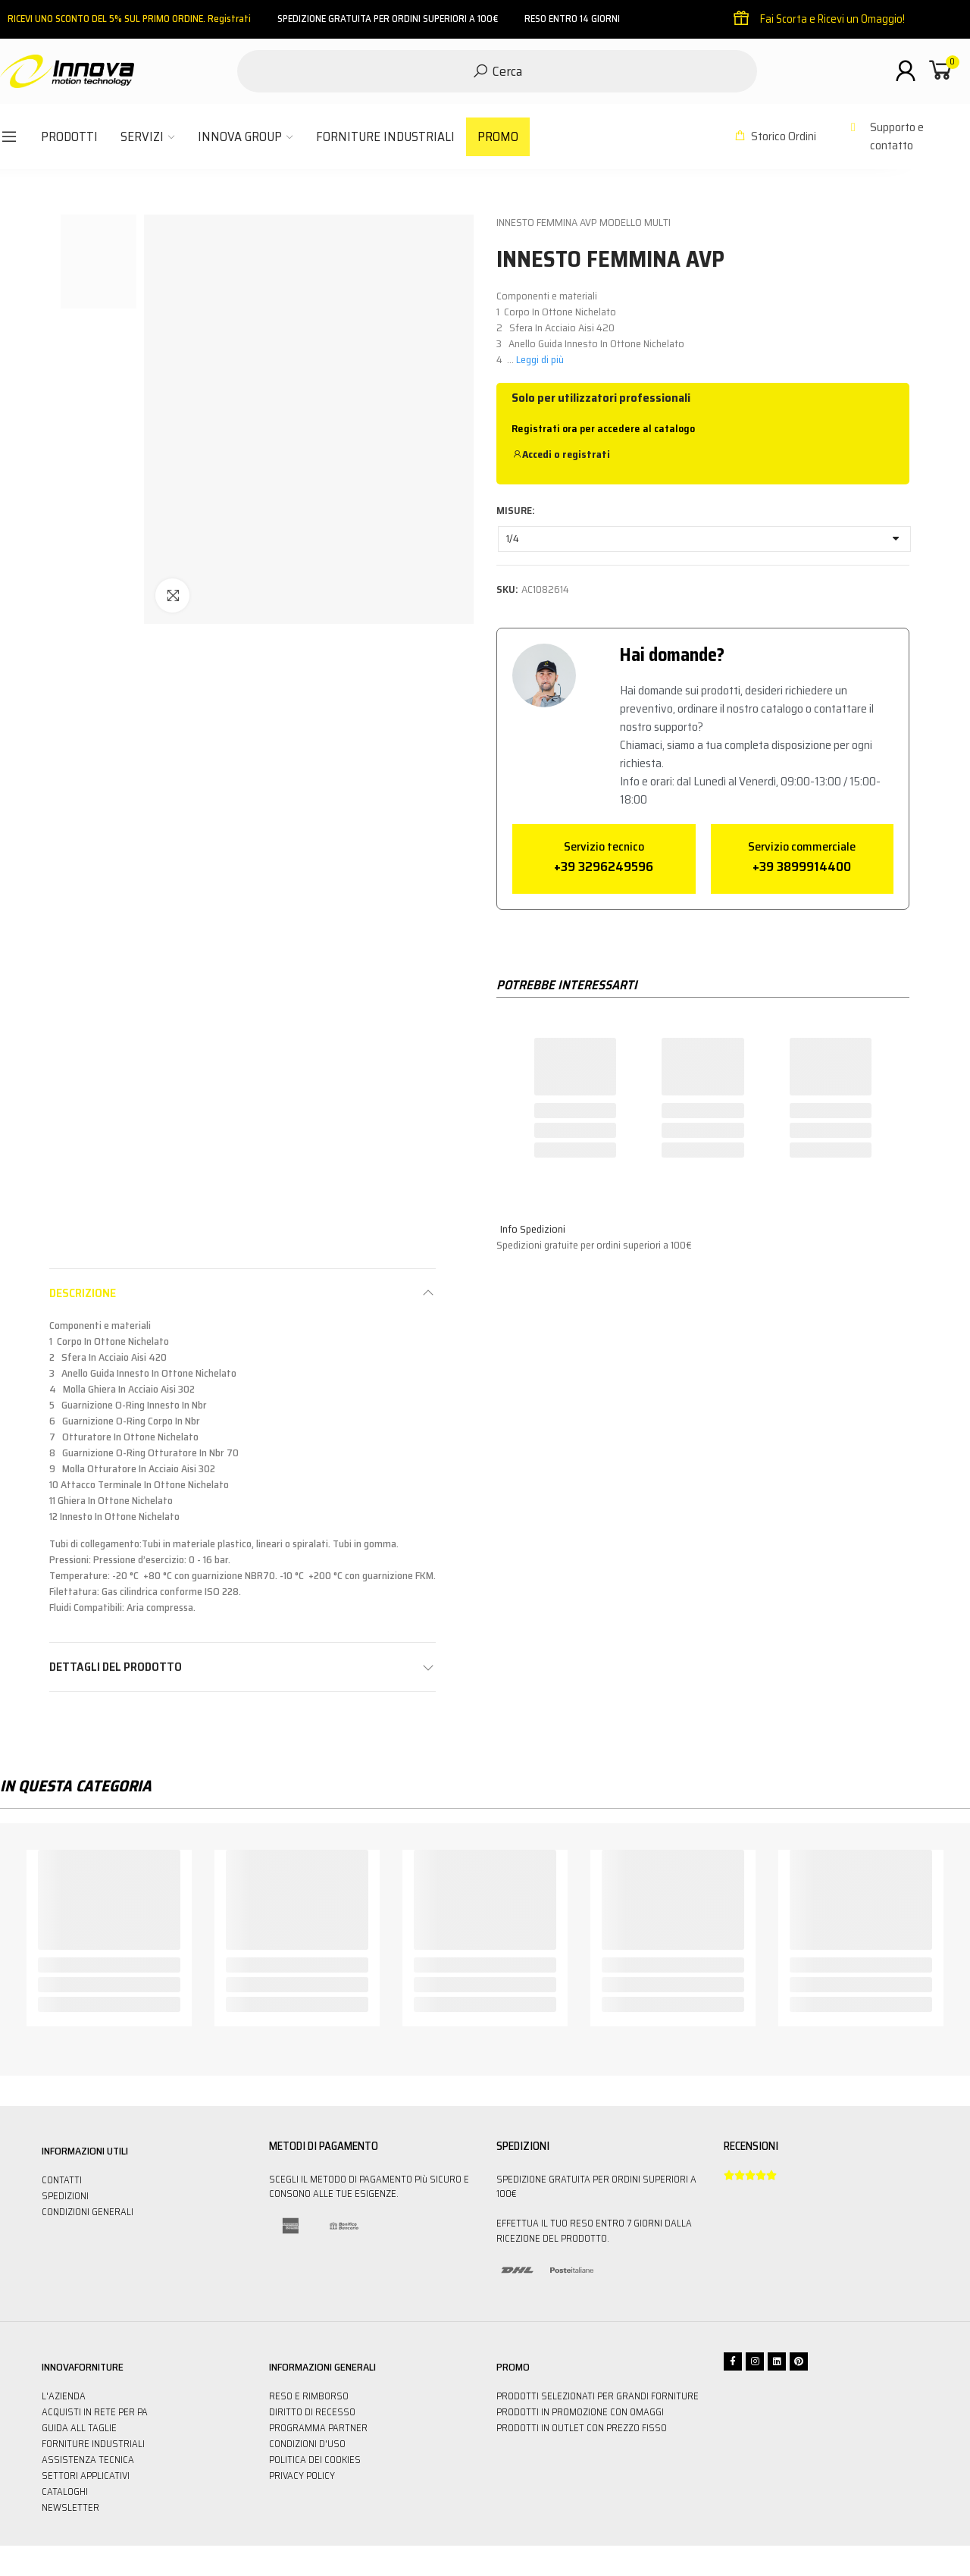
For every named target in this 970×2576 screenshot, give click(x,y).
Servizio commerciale (802, 846)
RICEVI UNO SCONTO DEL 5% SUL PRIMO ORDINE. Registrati (129, 19)
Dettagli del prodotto (115, 1666)
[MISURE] (704, 539)
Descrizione (82, 1292)
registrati (586, 454)
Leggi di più (540, 359)
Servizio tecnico (604, 846)
